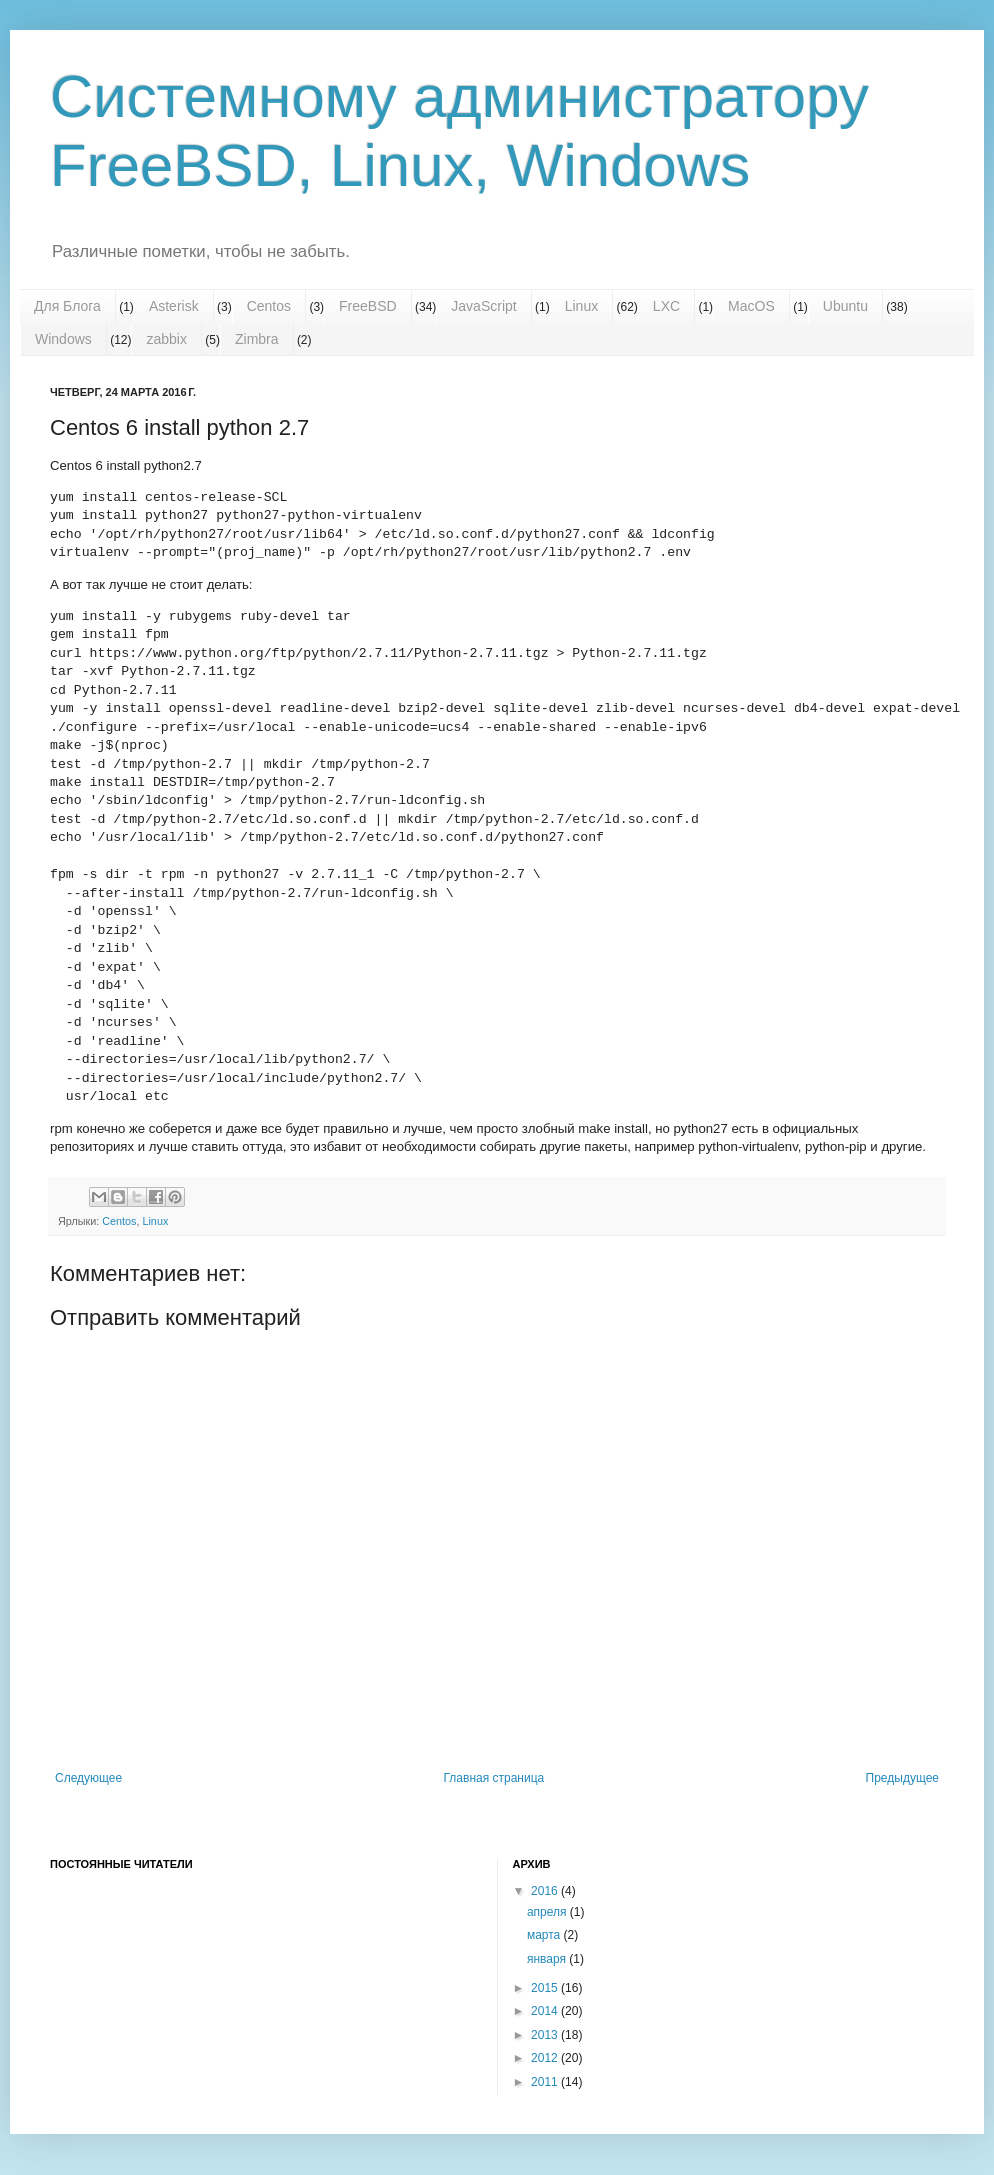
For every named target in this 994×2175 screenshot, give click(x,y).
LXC (666, 306)
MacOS (751, 306)
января (548, 1959)
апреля (548, 1912)
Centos (269, 306)
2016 (546, 1891)
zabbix (166, 339)
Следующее (88, 1778)
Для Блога (67, 306)
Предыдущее (902, 1778)
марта (545, 1935)
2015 (546, 1988)
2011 (546, 2082)
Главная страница (494, 1778)
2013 (546, 2035)
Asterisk (174, 306)
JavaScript (483, 306)
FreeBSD (368, 306)
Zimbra (257, 339)
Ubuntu (845, 306)
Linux (581, 306)
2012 (546, 2058)
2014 (546, 2011)
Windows (63, 339)
